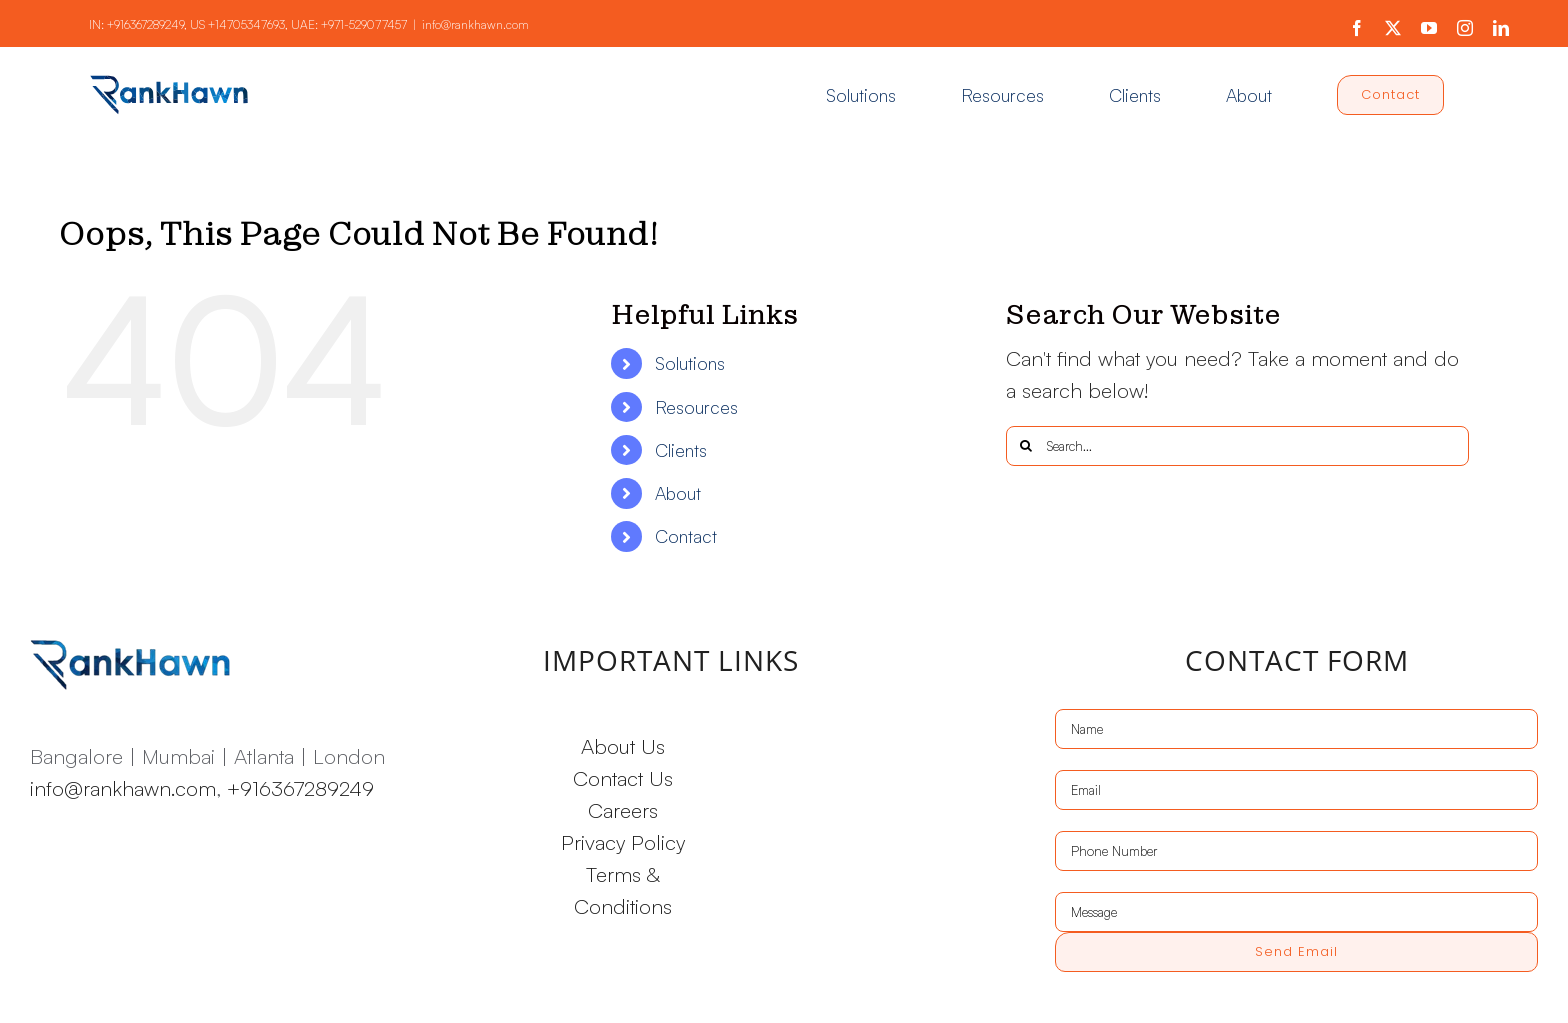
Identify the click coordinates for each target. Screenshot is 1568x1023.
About (678, 493)
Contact (686, 536)
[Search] (1026, 446)
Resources (696, 407)
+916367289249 (145, 24)
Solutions (690, 363)
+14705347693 (246, 24)
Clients (681, 450)
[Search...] (1237, 446)
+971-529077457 (364, 24)
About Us (623, 746)
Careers (623, 810)
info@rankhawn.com (475, 24)
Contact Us (623, 778)
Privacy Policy (623, 842)
